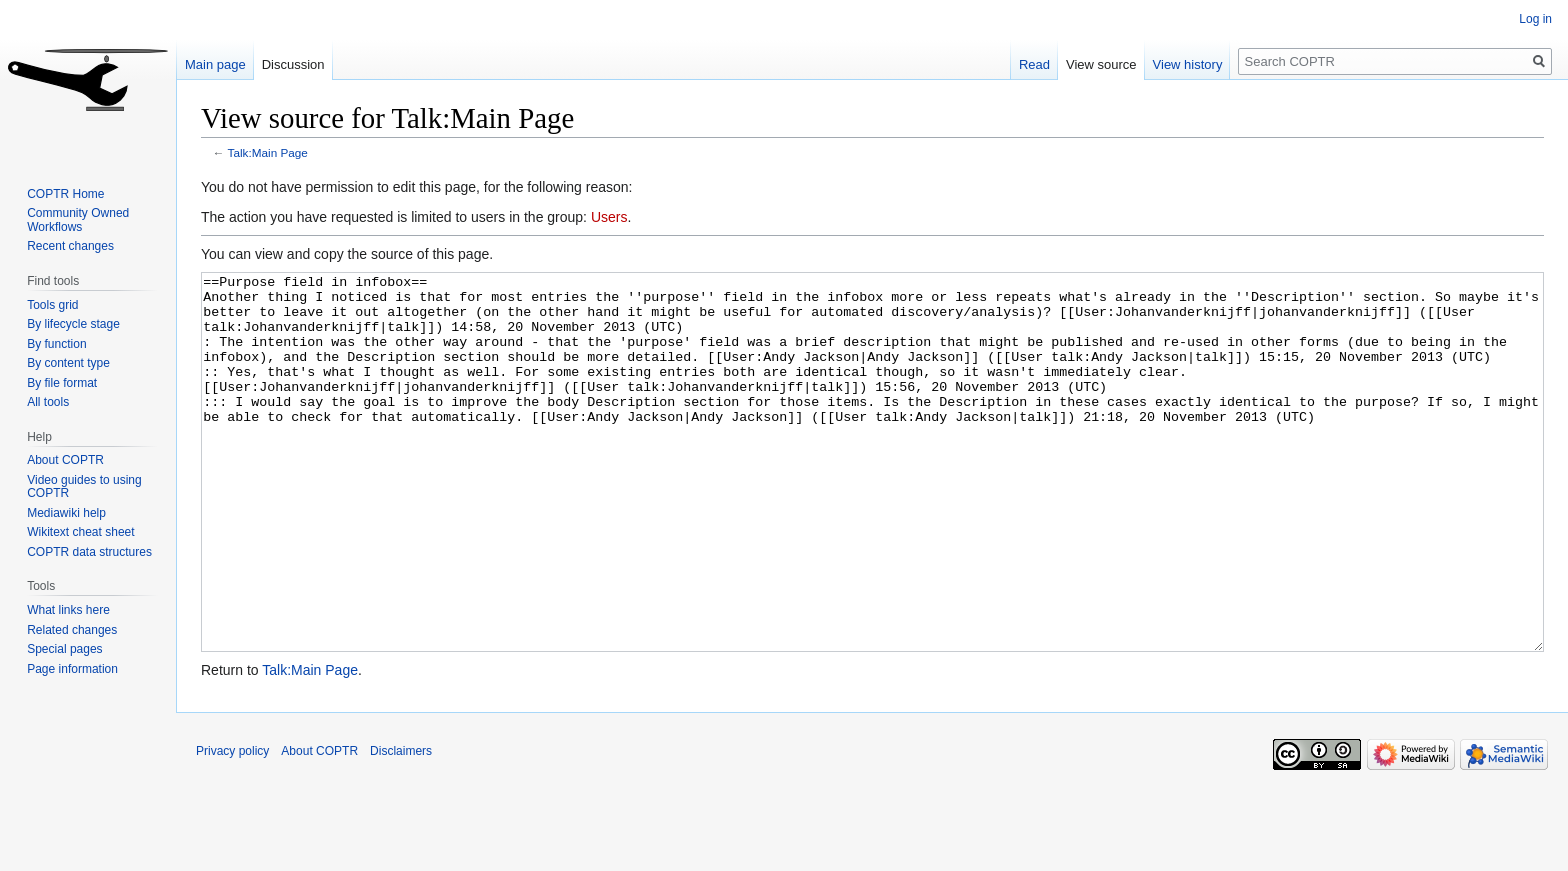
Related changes (72, 630)
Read (1034, 64)
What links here (68, 610)
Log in (1535, 19)
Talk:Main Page (268, 152)
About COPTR (65, 460)
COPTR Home (65, 194)
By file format (62, 383)
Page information (72, 669)
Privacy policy (232, 826)
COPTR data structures (89, 552)
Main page (215, 64)
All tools (48, 402)
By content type (68, 363)
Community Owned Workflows (78, 220)
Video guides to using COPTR (84, 487)
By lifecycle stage (73, 324)
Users (609, 217)
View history (1188, 64)
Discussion (293, 64)
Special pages (64, 649)
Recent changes (70, 246)
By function (56, 344)
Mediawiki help (66, 513)
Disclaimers (401, 826)
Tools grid (52, 305)
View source (1101, 64)
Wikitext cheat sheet (80, 532)
